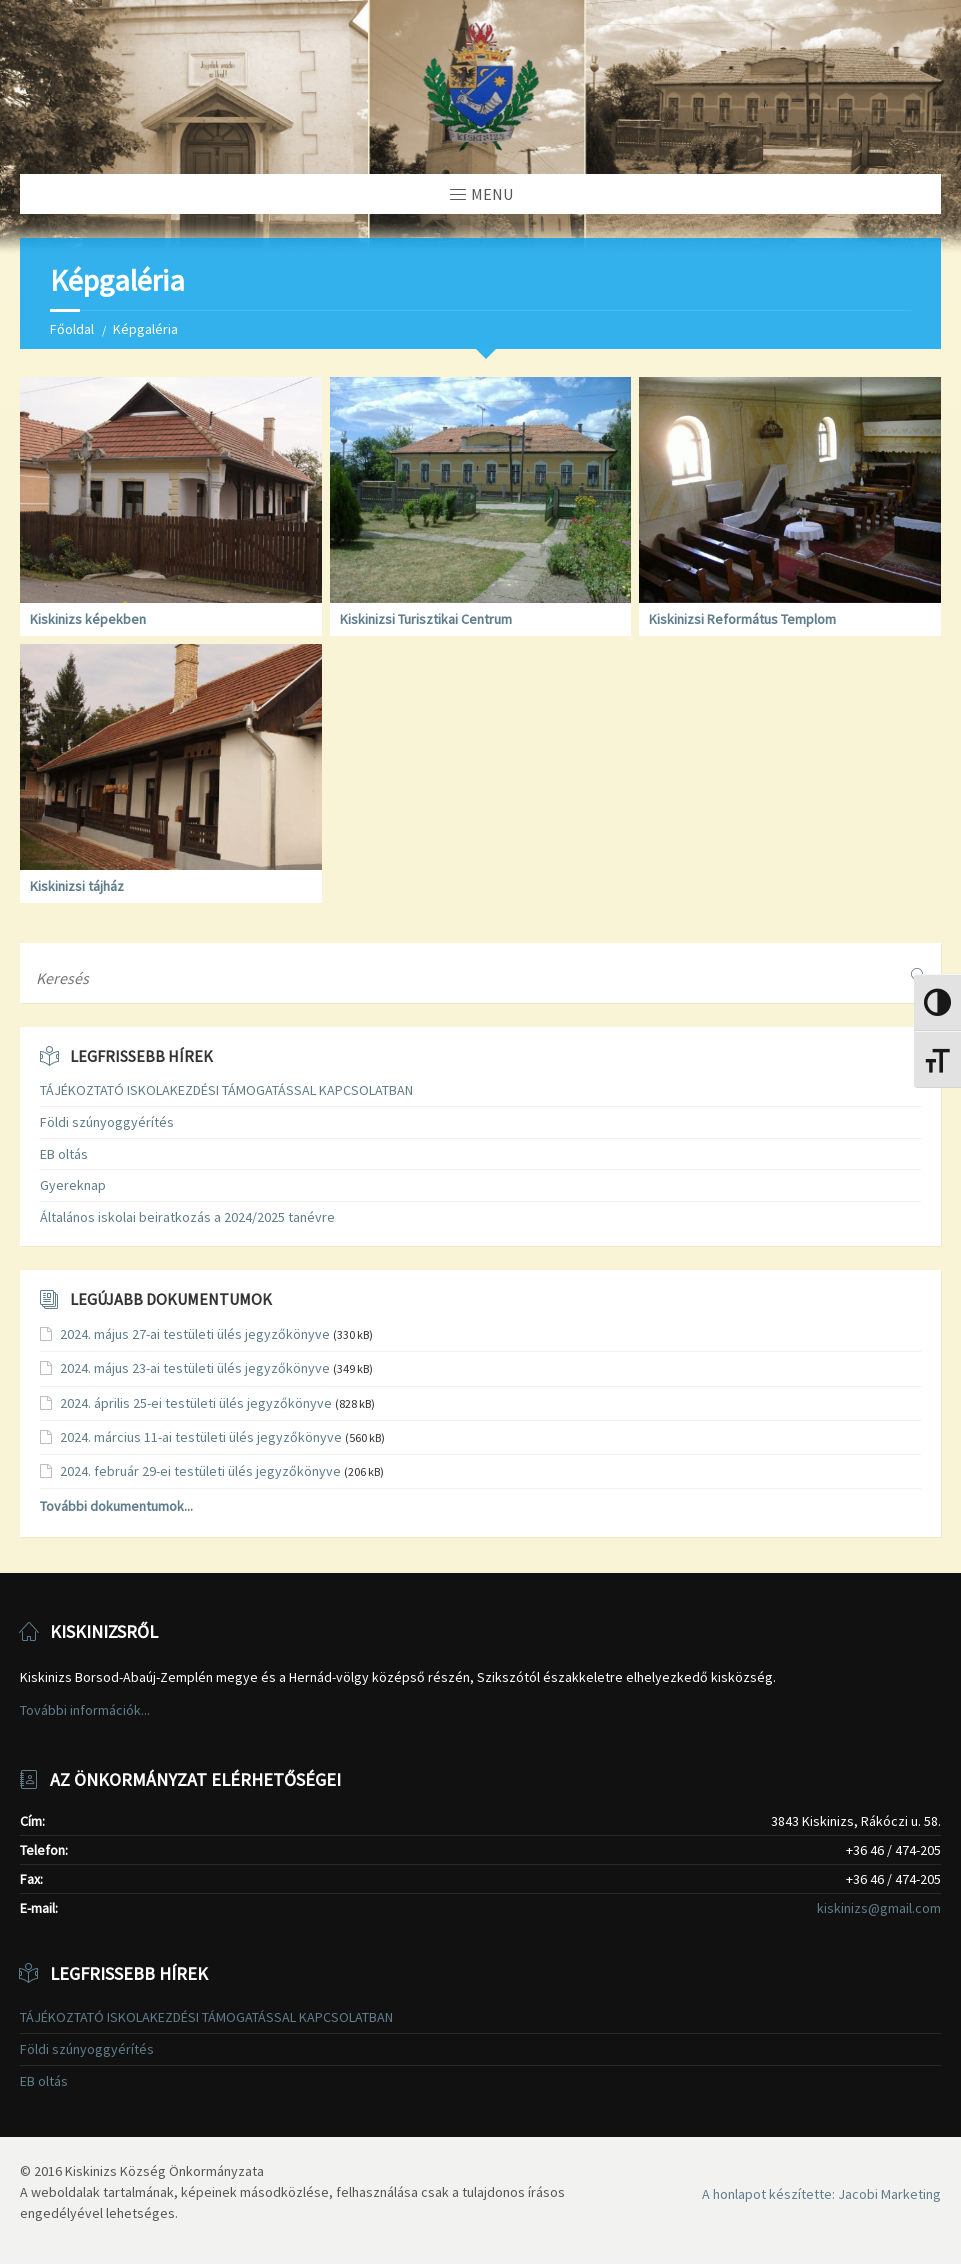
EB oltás (64, 1154)
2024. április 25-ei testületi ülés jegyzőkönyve (196, 1403)
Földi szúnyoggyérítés (107, 1122)
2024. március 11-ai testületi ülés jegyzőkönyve (201, 1437)
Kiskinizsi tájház (77, 886)
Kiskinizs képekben (88, 619)
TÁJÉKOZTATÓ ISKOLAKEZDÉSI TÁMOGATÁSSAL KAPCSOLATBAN (226, 1090)
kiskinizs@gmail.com (879, 1908)
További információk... (85, 1710)
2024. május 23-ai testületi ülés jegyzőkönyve (195, 1368)
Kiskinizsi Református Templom (742, 619)
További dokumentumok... (116, 1506)
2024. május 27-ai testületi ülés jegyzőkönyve (195, 1334)
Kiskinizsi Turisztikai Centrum (426, 619)
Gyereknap (73, 1185)
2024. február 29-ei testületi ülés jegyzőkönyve (200, 1471)
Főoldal (72, 329)
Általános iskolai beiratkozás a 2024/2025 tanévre (187, 1217)
